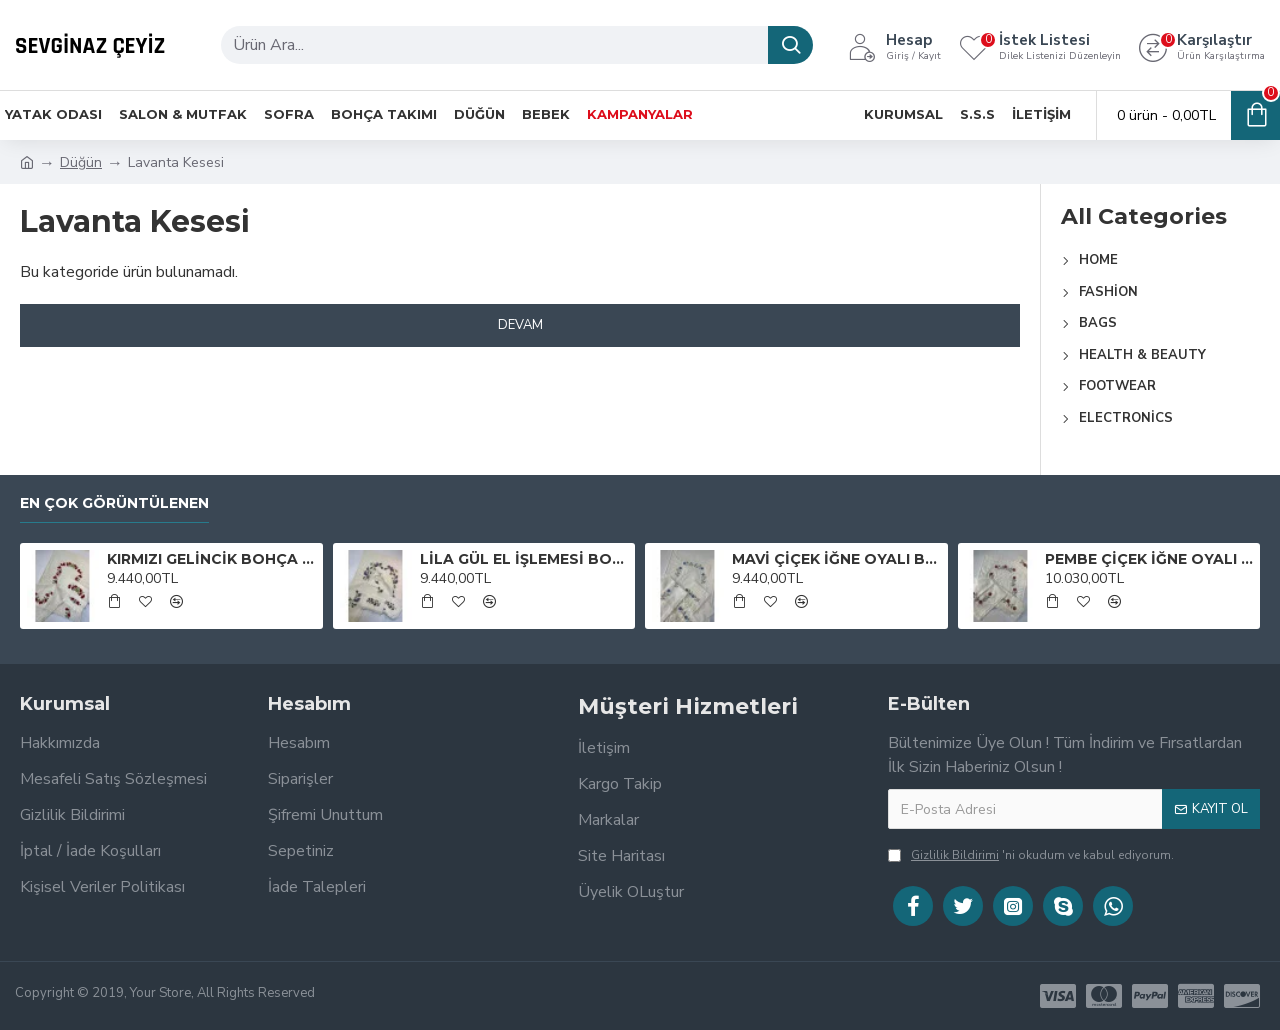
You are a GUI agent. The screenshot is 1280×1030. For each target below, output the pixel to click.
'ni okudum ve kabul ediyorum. (1031, 855)
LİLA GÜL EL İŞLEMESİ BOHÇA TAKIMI (524, 559)
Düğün (81, 162)
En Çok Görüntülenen (114, 503)
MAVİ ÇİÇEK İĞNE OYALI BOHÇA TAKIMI (836, 559)
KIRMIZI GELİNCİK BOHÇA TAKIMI (211, 559)
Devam (520, 325)
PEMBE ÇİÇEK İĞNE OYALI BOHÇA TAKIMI (1149, 559)
